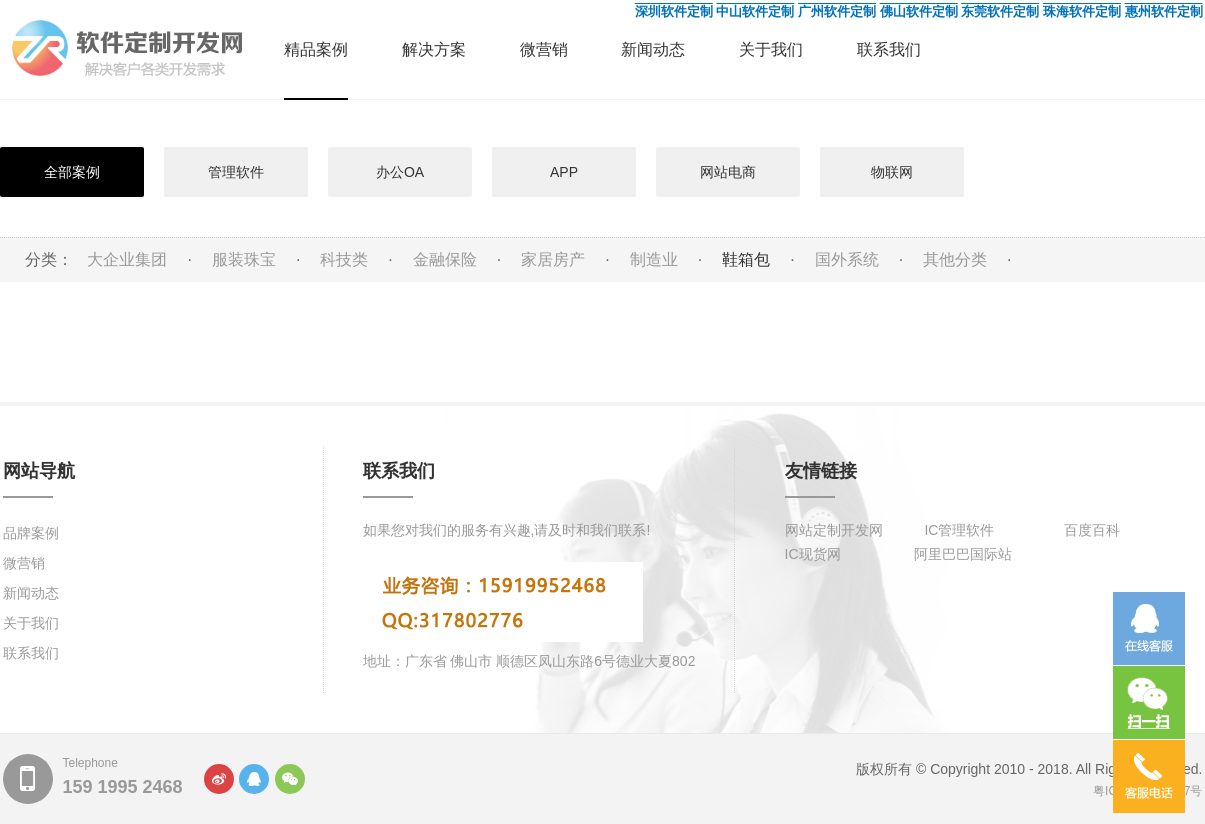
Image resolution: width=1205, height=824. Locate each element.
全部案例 (72, 172)
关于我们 (771, 49)
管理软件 (236, 172)
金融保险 (445, 259)
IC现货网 (813, 554)
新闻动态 (653, 49)
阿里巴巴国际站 (963, 554)
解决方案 (434, 49)
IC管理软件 (959, 530)
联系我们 (889, 49)
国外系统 (847, 259)
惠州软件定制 (1164, 11)
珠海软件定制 (1082, 11)
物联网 (892, 172)
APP (564, 172)
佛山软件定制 (919, 11)
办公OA (400, 172)
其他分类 (955, 259)
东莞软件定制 (1000, 11)
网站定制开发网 (834, 530)
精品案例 (316, 49)
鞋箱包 (746, 259)
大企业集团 (127, 259)
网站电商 (728, 172)
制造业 (654, 259)
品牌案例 (31, 533)
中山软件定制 (755, 11)
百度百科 (1092, 530)
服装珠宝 (244, 259)
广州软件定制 (837, 11)
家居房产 (553, 259)
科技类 (344, 259)
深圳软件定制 (674, 11)
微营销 (544, 49)
